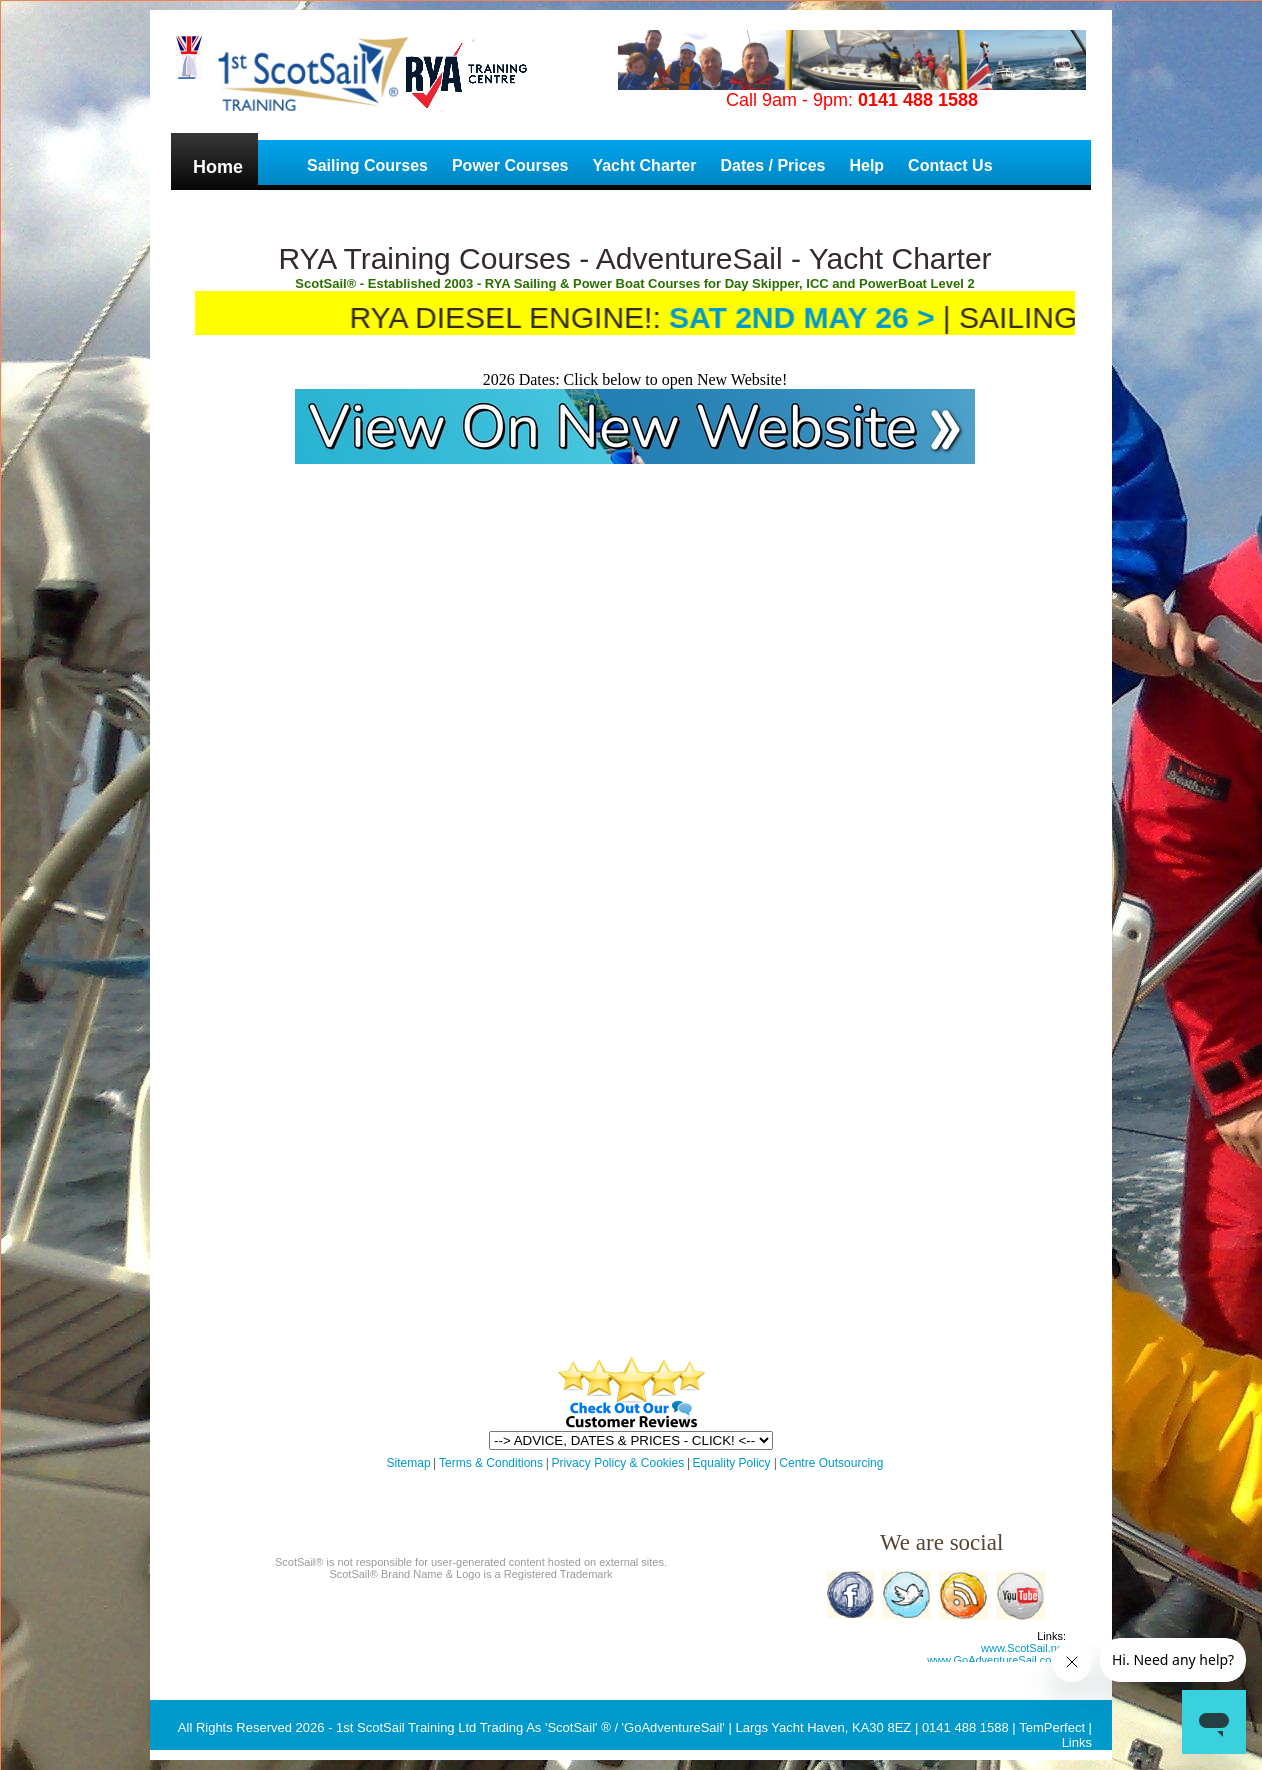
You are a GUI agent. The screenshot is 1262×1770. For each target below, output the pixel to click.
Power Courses (510, 165)
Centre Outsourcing (831, 1463)
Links (1077, 1742)
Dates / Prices (772, 165)
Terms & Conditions (491, 1463)
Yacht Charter (644, 165)
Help (866, 165)
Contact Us (950, 165)
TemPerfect (1052, 1727)
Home (218, 167)
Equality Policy (733, 1463)
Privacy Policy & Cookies (617, 1463)
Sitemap (409, 1463)
